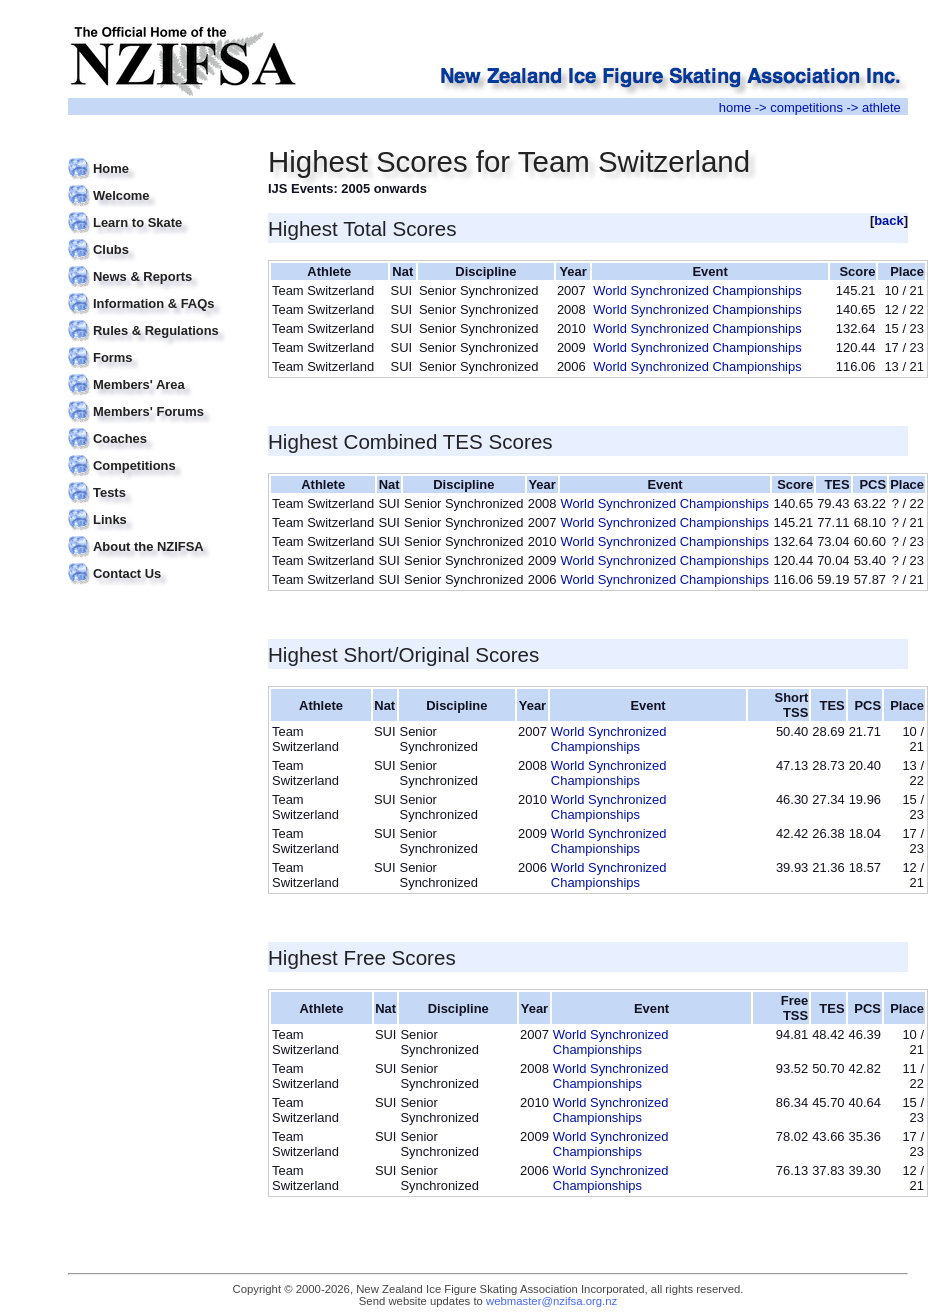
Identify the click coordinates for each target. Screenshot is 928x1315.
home (735, 107)
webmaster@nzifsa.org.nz (551, 1301)
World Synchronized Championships (697, 290)
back (889, 220)
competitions (806, 107)
